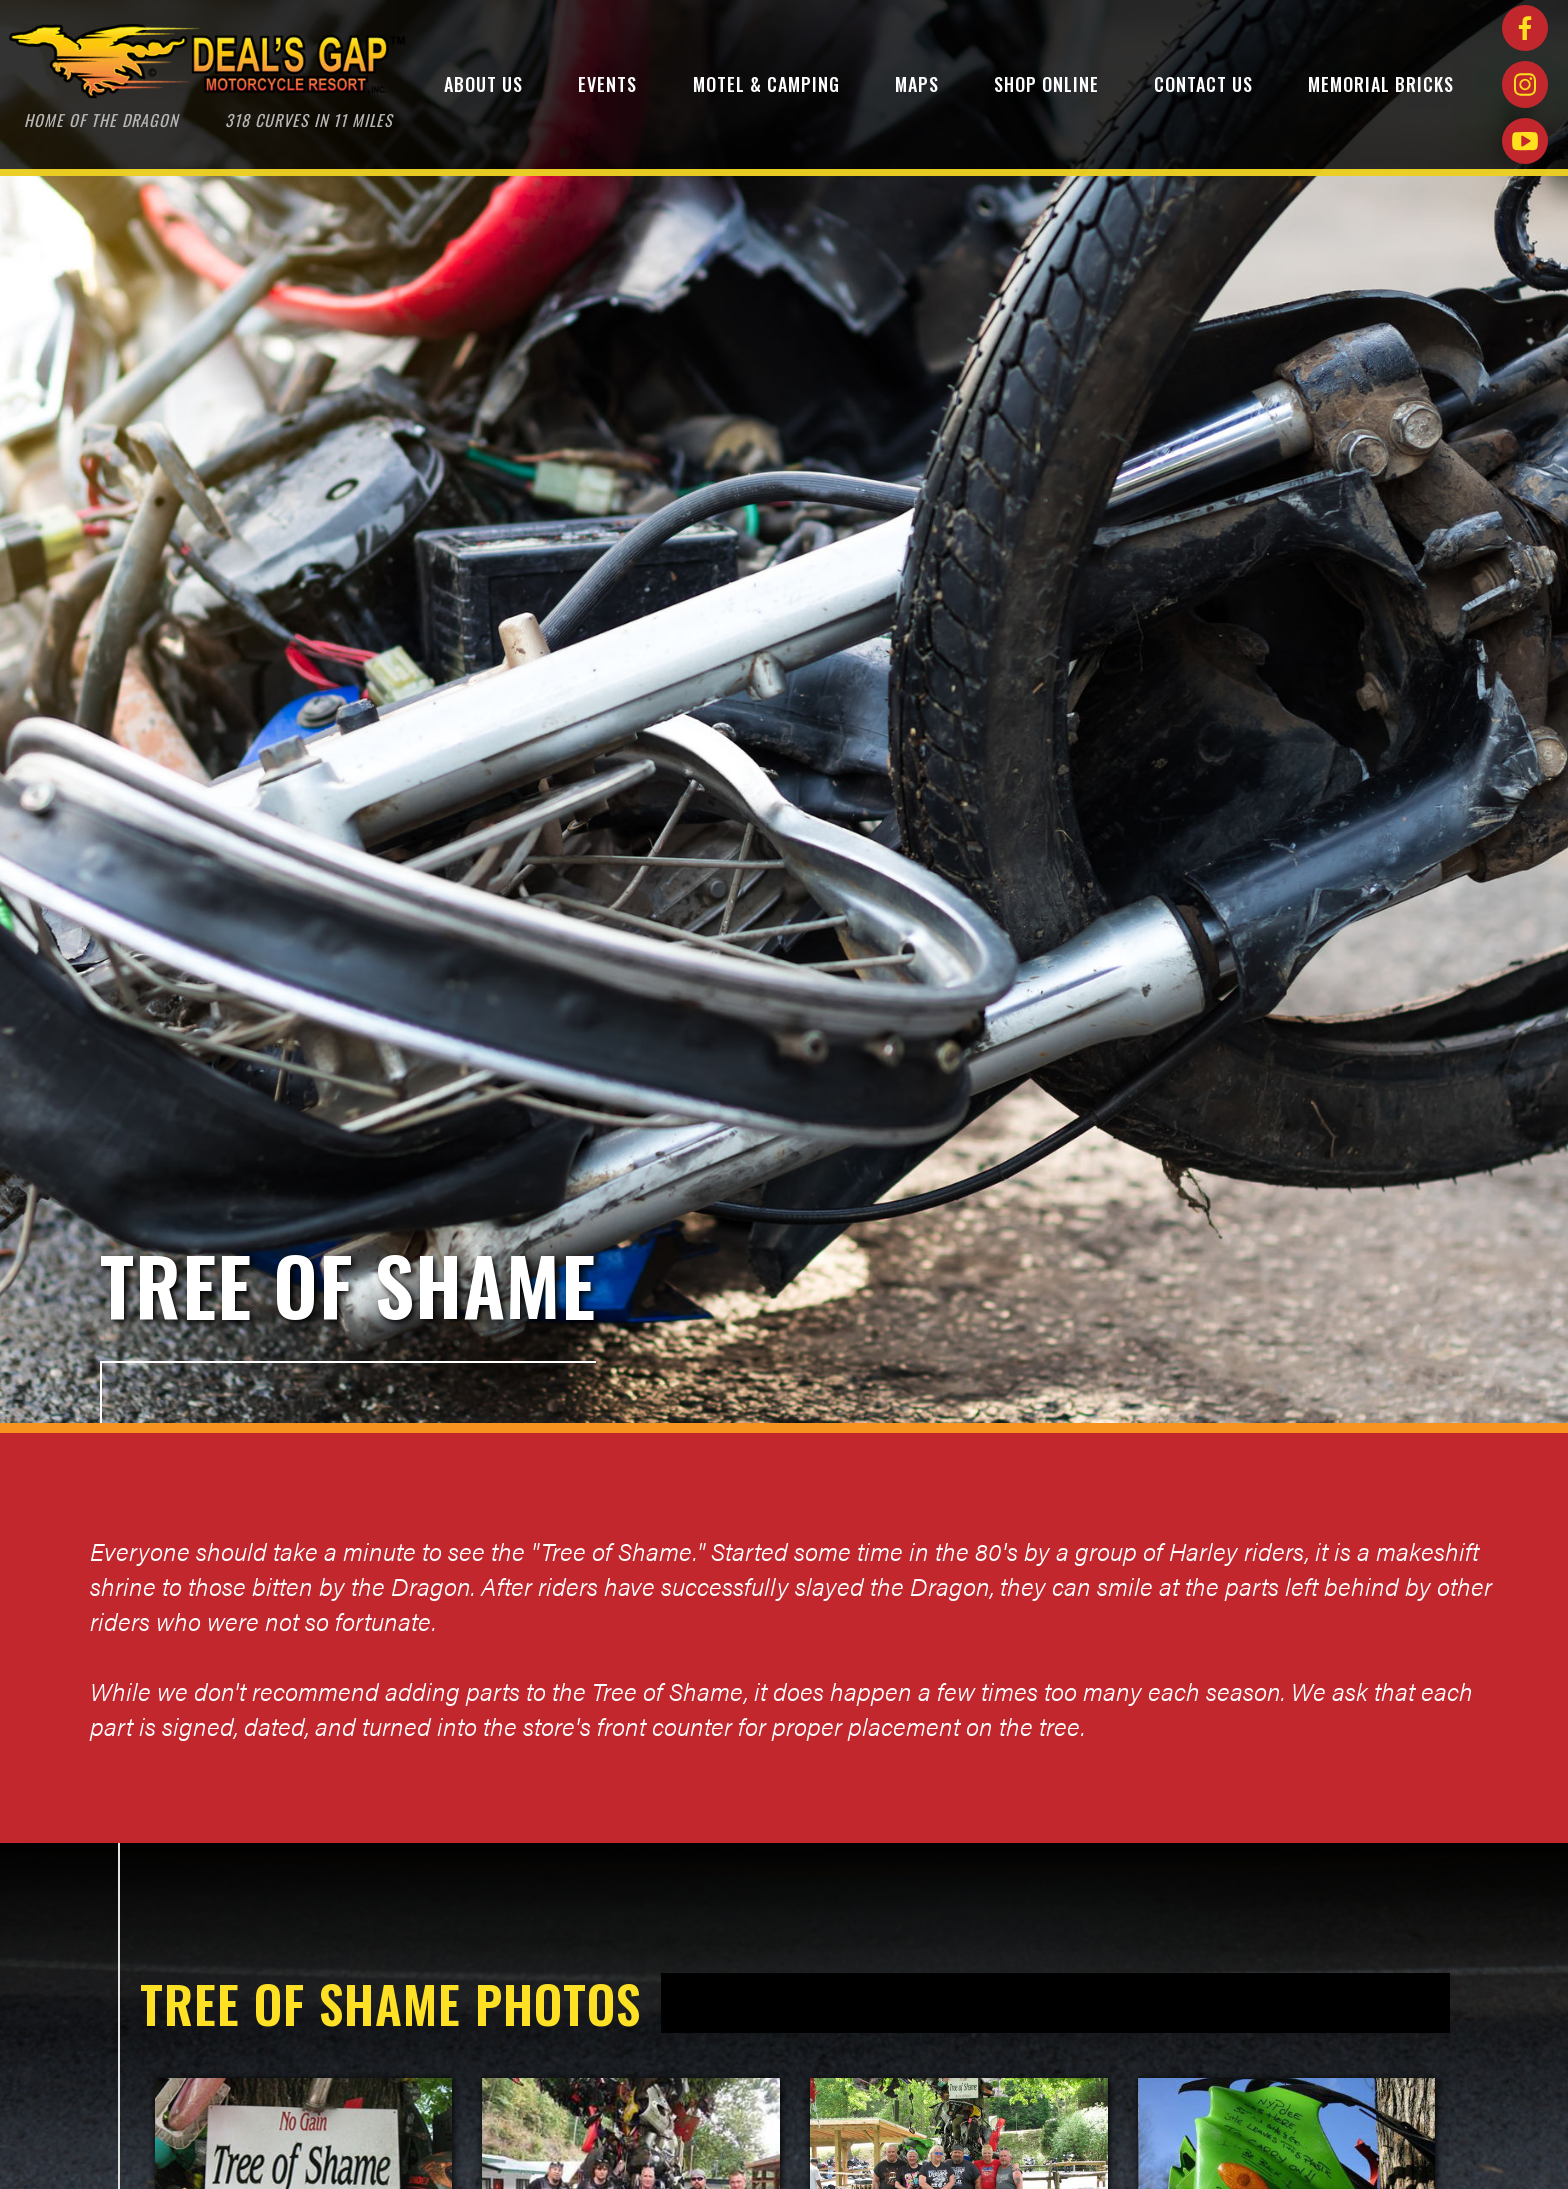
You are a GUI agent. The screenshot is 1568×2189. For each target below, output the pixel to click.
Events (607, 84)
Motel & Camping (766, 84)
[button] (483, 88)
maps (917, 84)
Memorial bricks (1381, 84)
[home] (208, 88)
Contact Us (1203, 84)
